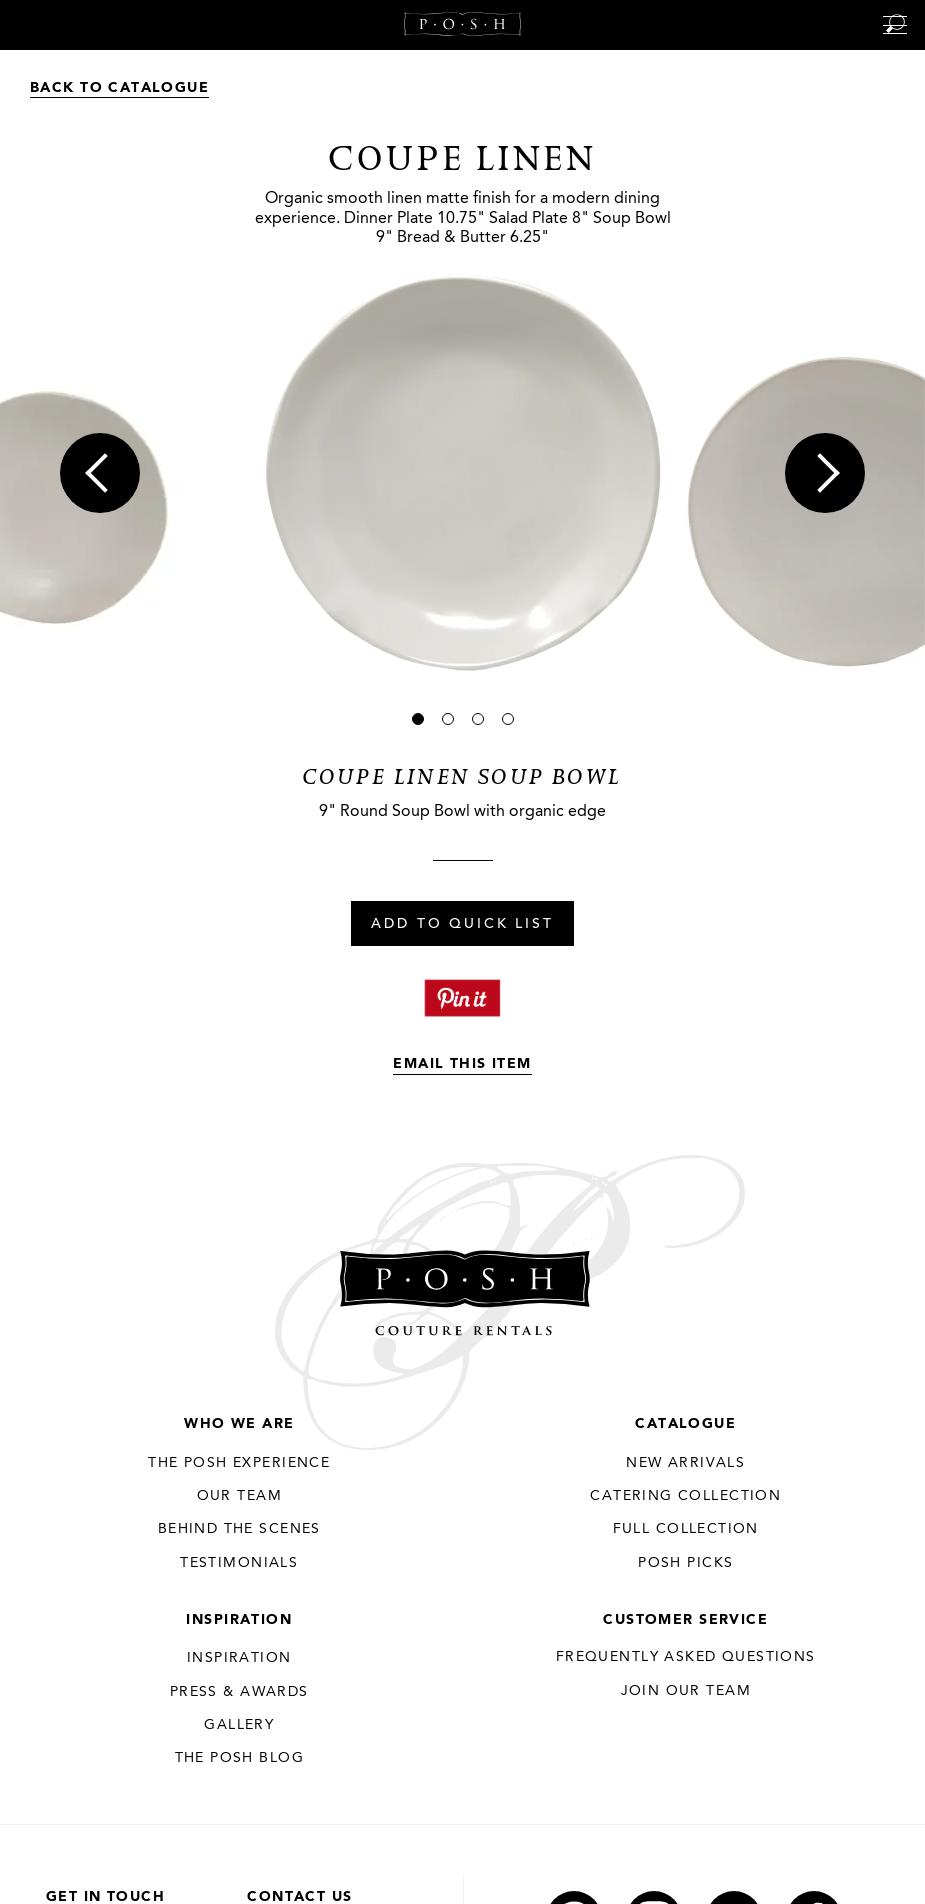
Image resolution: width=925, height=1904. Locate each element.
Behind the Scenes (239, 1529)
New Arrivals (685, 1463)
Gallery (239, 1725)
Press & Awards (239, 1692)
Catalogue (685, 1424)
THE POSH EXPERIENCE (239, 1463)
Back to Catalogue (119, 88)
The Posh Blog (239, 1758)
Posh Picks (685, 1563)
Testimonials (239, 1563)
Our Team (239, 1496)
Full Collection (686, 1529)
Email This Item (462, 1064)
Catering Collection (685, 1496)
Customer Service (685, 1620)
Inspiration (239, 1620)
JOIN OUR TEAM (686, 1691)
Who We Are (239, 1424)
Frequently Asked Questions (686, 1657)
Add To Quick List (462, 925)
